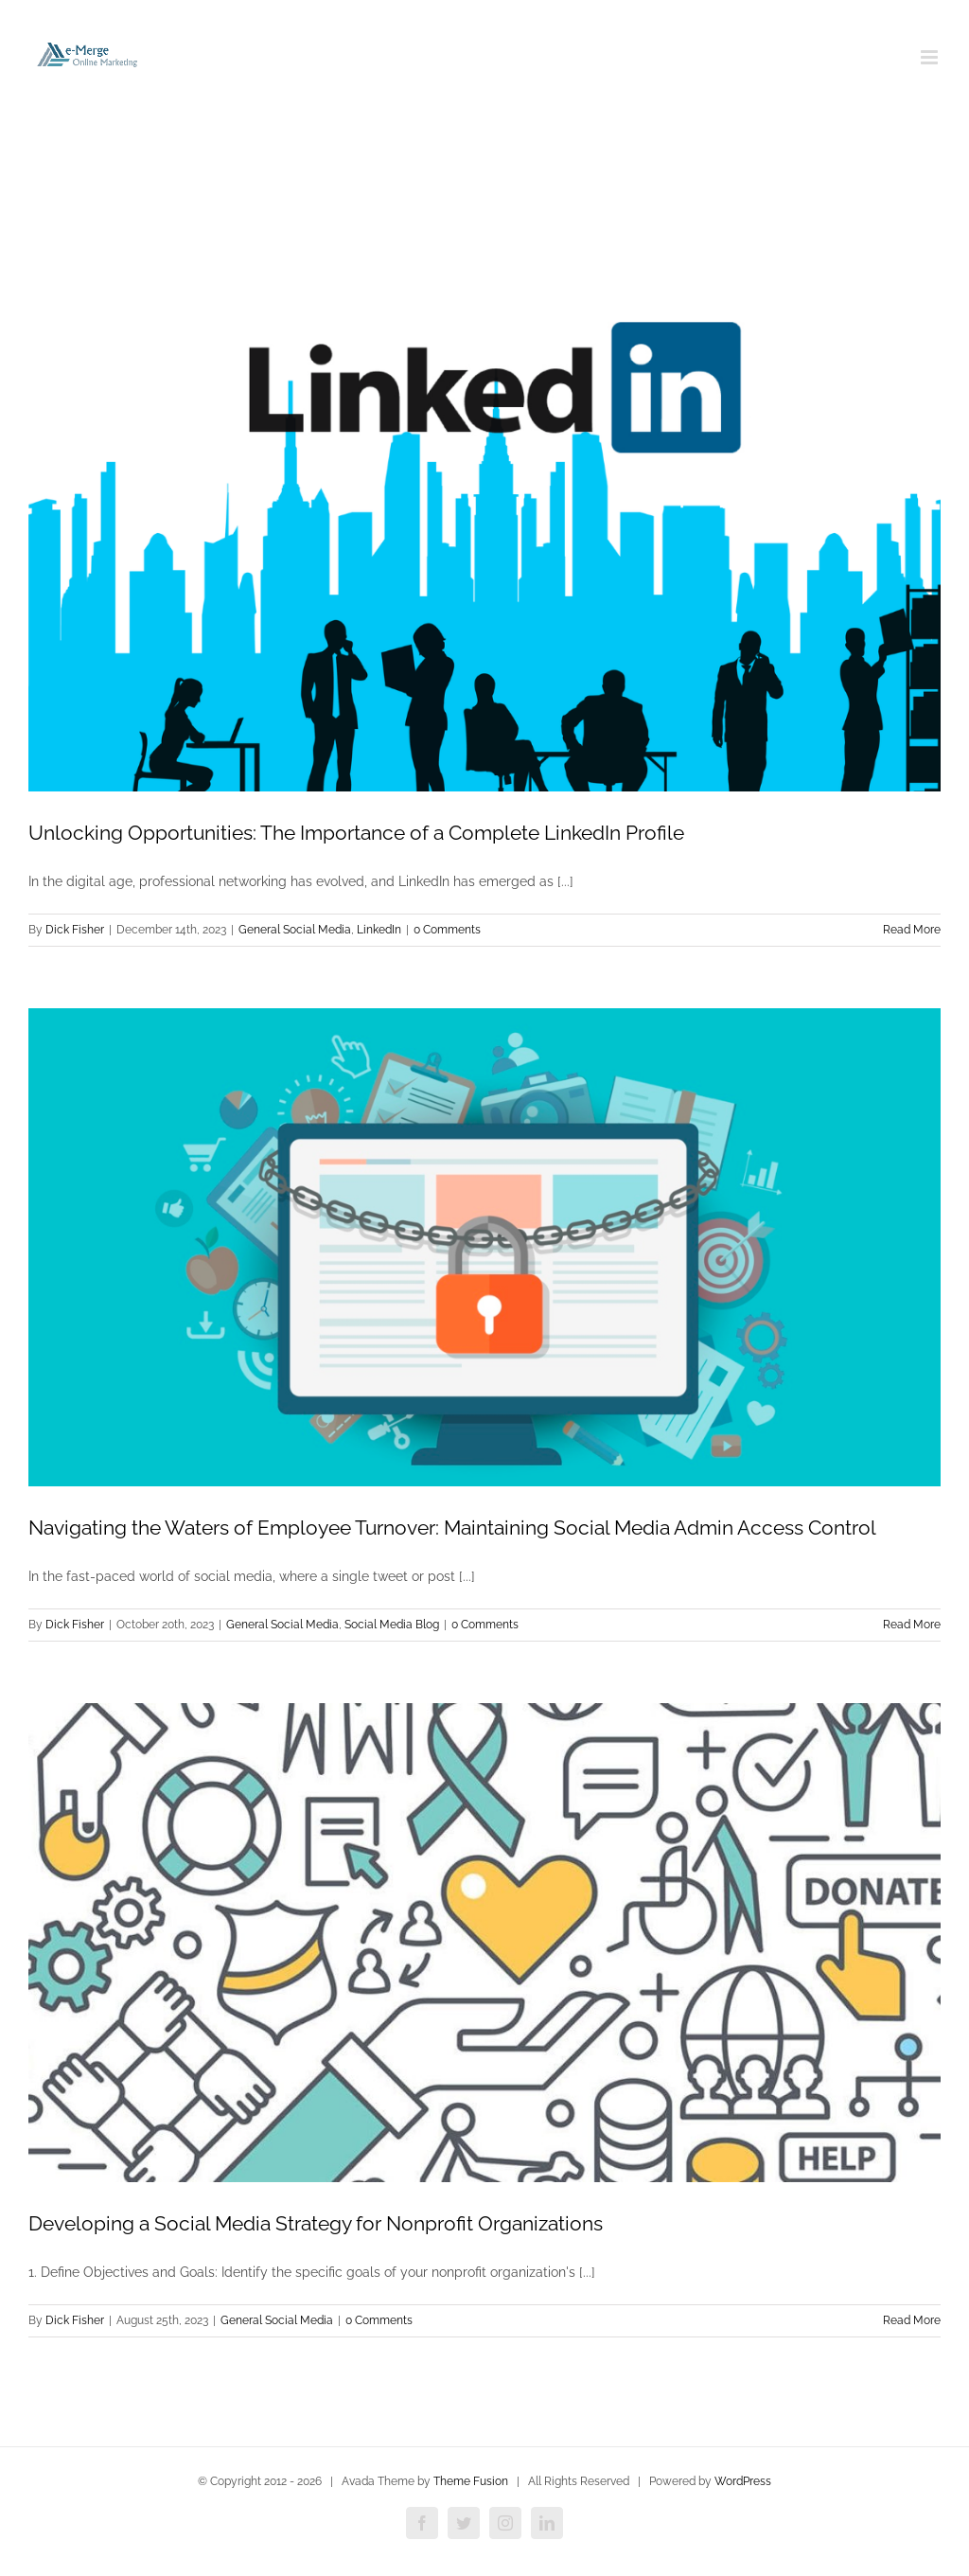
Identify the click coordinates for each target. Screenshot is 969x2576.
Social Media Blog (391, 1624)
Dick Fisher (74, 929)
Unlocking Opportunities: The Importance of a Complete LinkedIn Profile (356, 832)
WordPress (742, 2481)
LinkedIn (379, 929)
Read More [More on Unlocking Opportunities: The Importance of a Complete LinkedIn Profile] (912, 929)
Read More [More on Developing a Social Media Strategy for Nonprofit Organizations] (912, 2320)
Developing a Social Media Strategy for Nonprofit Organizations (315, 2223)
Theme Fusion (470, 2481)
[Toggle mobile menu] (931, 57)
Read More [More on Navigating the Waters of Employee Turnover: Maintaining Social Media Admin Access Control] (912, 1624)
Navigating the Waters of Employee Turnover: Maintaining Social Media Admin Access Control (452, 1527)
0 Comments (447, 929)
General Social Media (294, 929)
